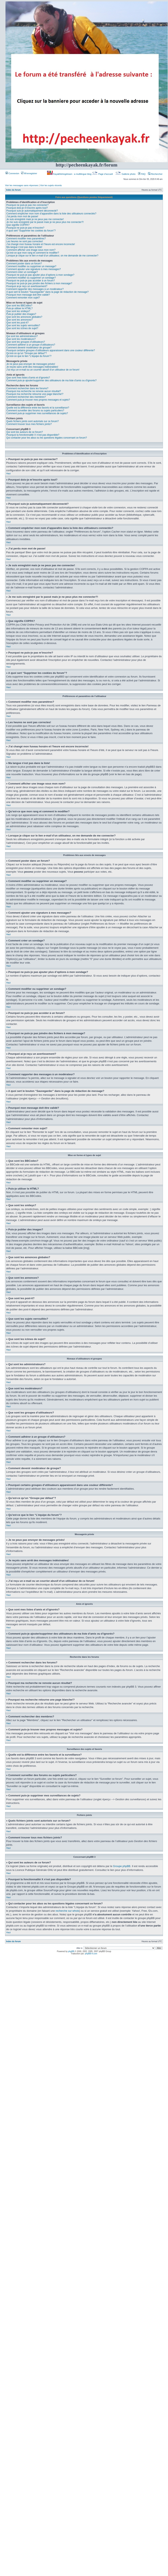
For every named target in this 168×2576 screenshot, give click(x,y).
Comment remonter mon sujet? (23, 297)
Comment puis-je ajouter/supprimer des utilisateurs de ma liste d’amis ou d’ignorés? (51, 380)
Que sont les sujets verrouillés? (23, 325)
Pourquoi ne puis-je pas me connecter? (27, 205)
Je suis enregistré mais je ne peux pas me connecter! (35, 219)
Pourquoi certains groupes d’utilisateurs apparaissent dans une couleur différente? (50, 350)
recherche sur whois (67, 1910)
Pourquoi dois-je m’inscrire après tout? (27, 207)
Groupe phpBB (122, 1865)
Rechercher (155, 174)
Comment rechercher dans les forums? (27, 388)
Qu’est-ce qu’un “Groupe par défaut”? (26, 353)
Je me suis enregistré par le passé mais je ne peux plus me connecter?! (45, 222)
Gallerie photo (125, 174)
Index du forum (13, 190)
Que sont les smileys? (18, 311)
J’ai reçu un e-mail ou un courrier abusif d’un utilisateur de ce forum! (42, 369)
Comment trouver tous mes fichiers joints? (29, 424)
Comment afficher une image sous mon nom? (31, 250)
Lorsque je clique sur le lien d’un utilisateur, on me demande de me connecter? (52, 255)
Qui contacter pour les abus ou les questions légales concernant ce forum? (46, 437)
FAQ (142, 174)
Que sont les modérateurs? (21, 339)
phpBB (71, 1951)
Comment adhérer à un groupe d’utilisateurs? (30, 344)
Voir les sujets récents (51, 185)
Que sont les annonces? (19, 319)
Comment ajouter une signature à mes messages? (33, 269)
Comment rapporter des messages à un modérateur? (35, 289)
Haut (8, 473)
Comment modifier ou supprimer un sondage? (31, 277)
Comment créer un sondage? (22, 272)
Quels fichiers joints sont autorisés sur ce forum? (32, 421)
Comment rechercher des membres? (26, 396)
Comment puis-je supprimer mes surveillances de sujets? (37, 413)
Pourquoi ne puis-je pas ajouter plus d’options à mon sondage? (40, 274)
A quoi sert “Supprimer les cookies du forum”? (31, 230)
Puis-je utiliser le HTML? (19, 308)
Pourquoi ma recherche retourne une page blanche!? (34, 394)
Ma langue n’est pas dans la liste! (24, 247)
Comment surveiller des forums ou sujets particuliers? (35, 410)
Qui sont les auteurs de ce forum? (24, 432)
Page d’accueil (102, 174)
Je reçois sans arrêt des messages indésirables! (32, 366)
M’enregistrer (29, 173)
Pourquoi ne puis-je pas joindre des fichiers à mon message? (39, 283)
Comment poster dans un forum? (24, 263)
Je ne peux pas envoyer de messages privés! (30, 364)
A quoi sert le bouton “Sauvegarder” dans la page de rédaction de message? (47, 292)
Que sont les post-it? (17, 322)
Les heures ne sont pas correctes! (24, 241)
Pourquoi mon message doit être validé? (28, 294)
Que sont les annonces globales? (24, 317)
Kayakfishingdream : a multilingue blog (69, 174)
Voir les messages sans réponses (21, 185)
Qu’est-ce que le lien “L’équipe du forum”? (28, 356)
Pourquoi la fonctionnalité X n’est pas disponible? (32, 434)
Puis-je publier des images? (21, 314)
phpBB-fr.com (91, 1953)
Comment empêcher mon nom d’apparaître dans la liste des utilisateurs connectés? (51, 213)
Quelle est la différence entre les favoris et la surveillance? (37, 407)
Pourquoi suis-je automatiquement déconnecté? (32, 210)
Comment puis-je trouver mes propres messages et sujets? (38, 399)
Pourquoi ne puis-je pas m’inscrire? (25, 227)
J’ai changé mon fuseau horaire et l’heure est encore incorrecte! (40, 244)
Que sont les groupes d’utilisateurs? (25, 341)
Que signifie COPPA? (18, 225)
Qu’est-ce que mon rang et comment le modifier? (32, 252)
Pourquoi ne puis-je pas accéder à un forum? (30, 280)
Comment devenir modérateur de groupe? (28, 347)
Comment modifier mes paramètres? (26, 238)
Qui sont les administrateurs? (22, 336)
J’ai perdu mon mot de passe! (22, 216)
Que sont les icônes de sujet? (22, 328)
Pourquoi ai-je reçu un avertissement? (26, 286)
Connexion (12, 173)
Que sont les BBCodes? (19, 305)
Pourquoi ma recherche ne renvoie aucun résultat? (33, 391)
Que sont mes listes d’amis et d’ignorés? (28, 377)
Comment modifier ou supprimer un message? (31, 266)
